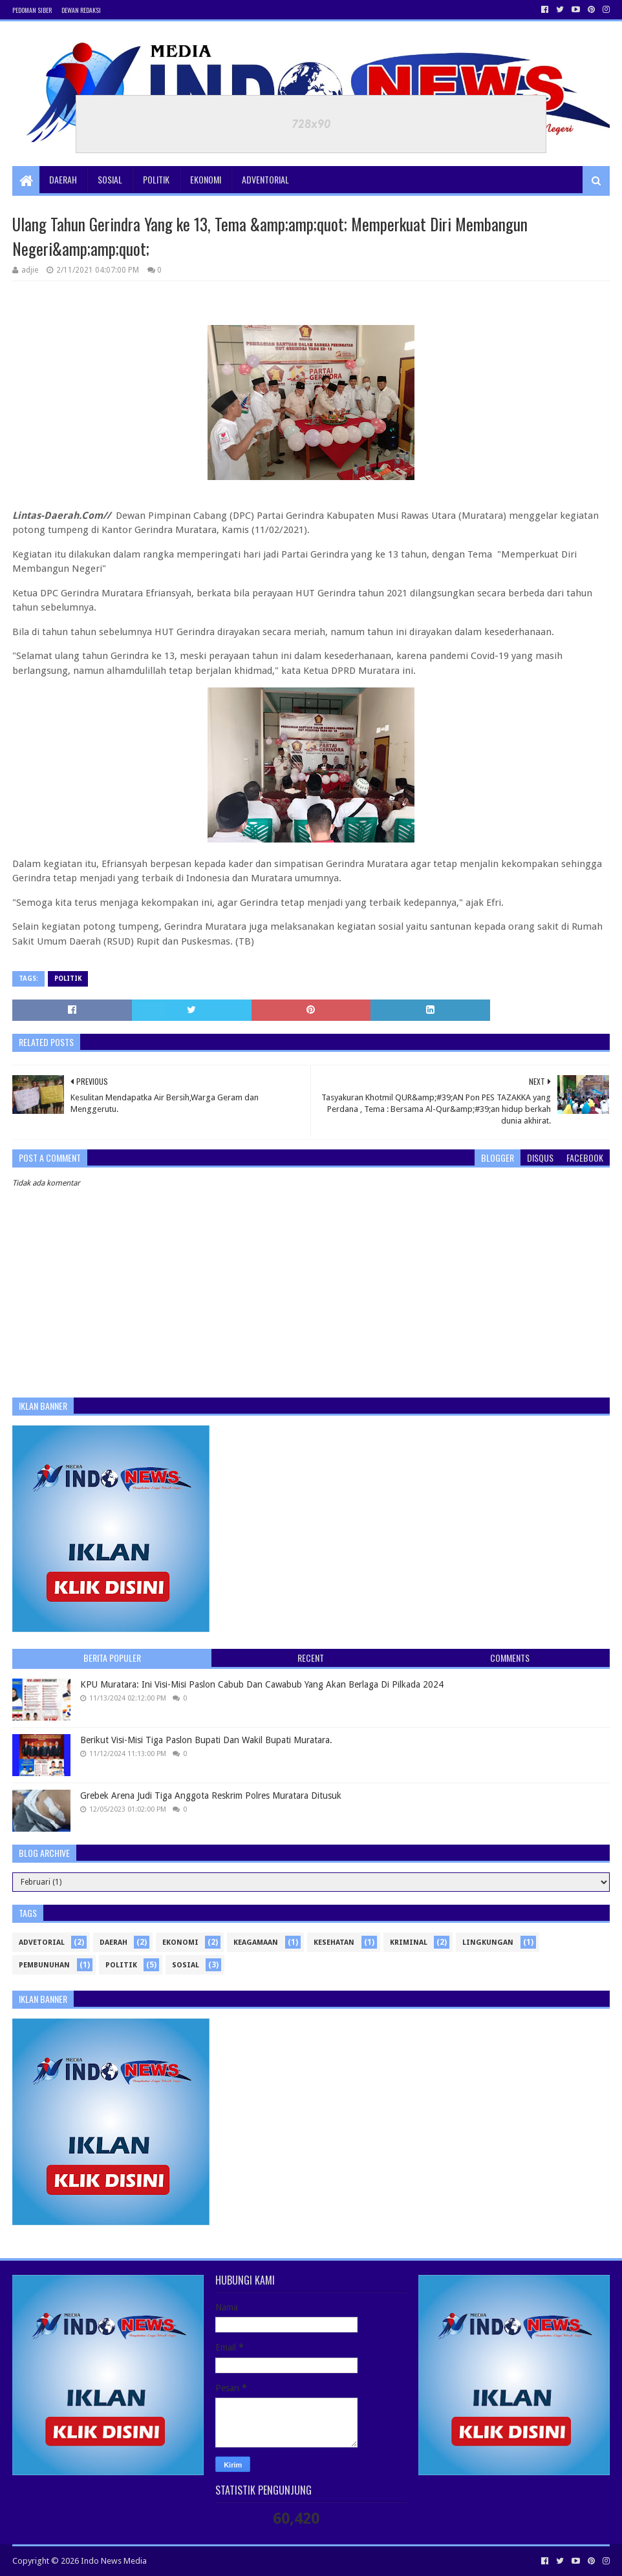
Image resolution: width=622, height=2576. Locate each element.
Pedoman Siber (32, 10)
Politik (156, 179)
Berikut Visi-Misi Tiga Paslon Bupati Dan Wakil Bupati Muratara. (206, 1740)
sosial (185, 1965)
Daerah (63, 179)
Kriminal (408, 1942)
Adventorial (265, 179)
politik (67, 978)
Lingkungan (487, 1942)
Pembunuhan (44, 1965)
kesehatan (334, 1942)
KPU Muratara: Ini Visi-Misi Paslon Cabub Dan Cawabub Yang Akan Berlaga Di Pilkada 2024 (262, 1684)
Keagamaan (255, 1942)
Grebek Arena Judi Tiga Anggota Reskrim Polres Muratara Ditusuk (210, 1795)
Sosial (110, 179)
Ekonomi (205, 179)
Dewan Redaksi (81, 10)
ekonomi (180, 1942)
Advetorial (42, 1942)
